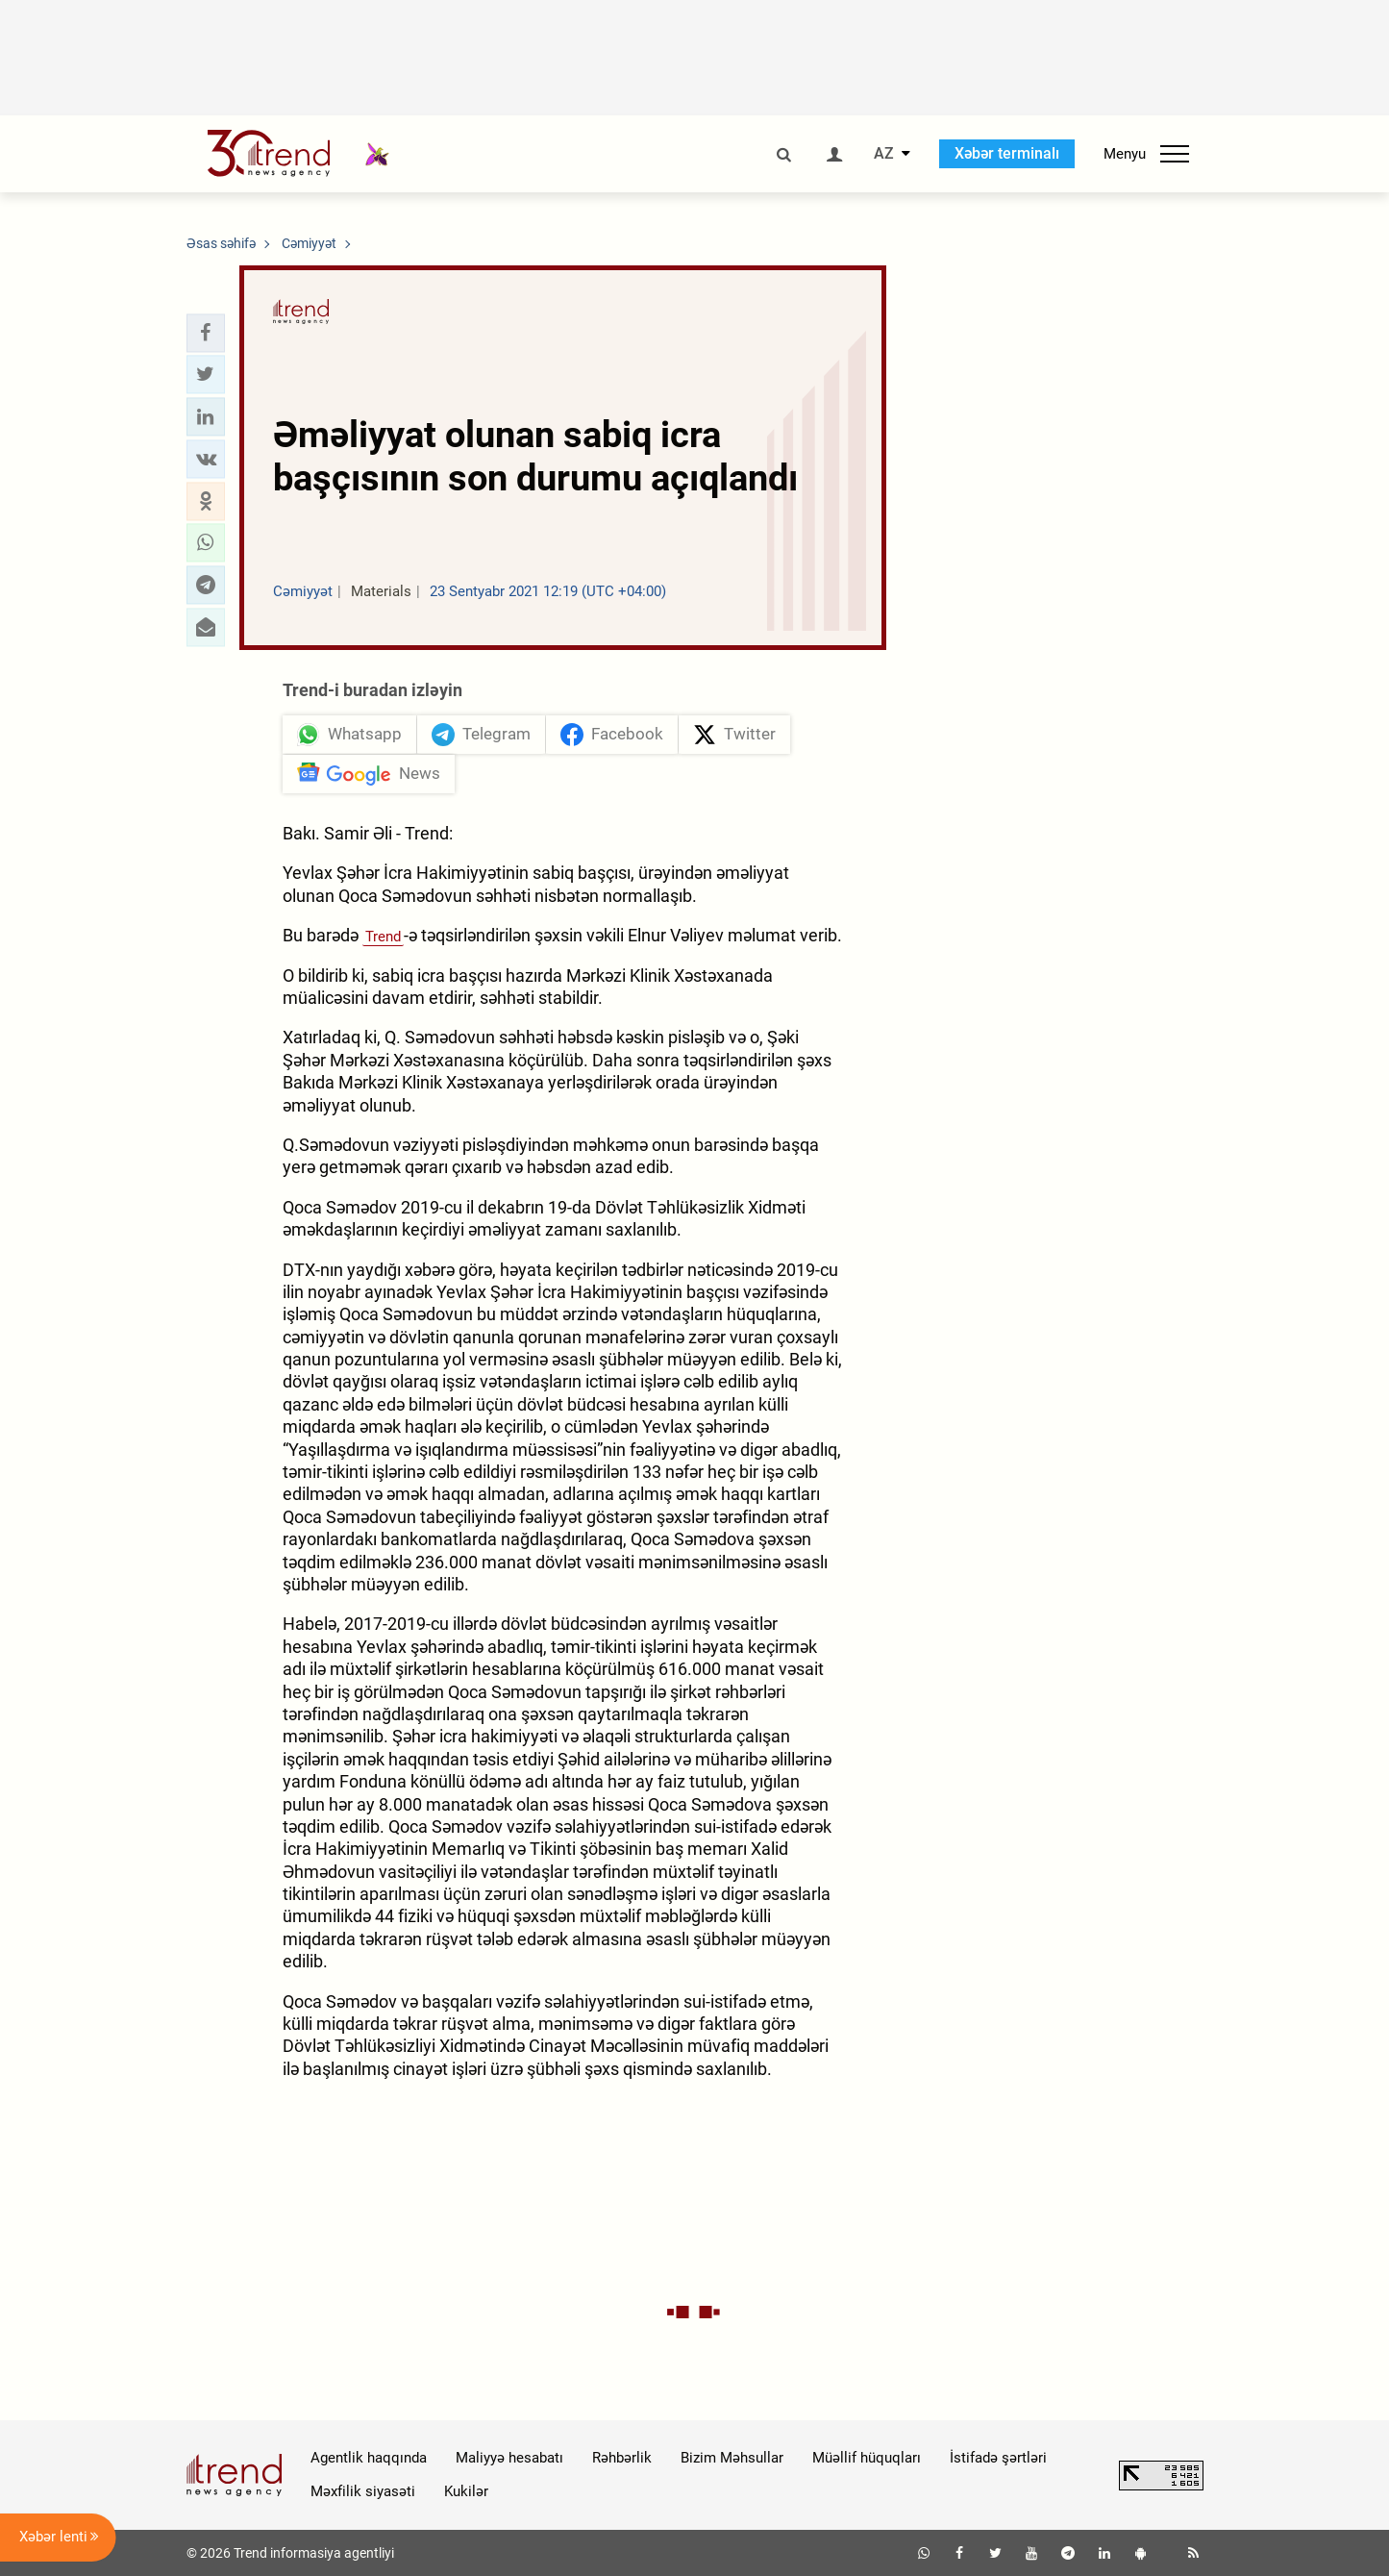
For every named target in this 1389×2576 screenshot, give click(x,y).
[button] (205, 332)
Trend (383, 936)
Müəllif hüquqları (866, 2457)
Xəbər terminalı (1007, 153)
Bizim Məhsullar (732, 2457)
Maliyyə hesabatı (509, 2457)
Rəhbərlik (622, 2457)
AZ (884, 154)
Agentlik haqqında (368, 2457)
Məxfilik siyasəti (362, 2491)
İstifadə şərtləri (998, 2457)
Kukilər (466, 2491)
